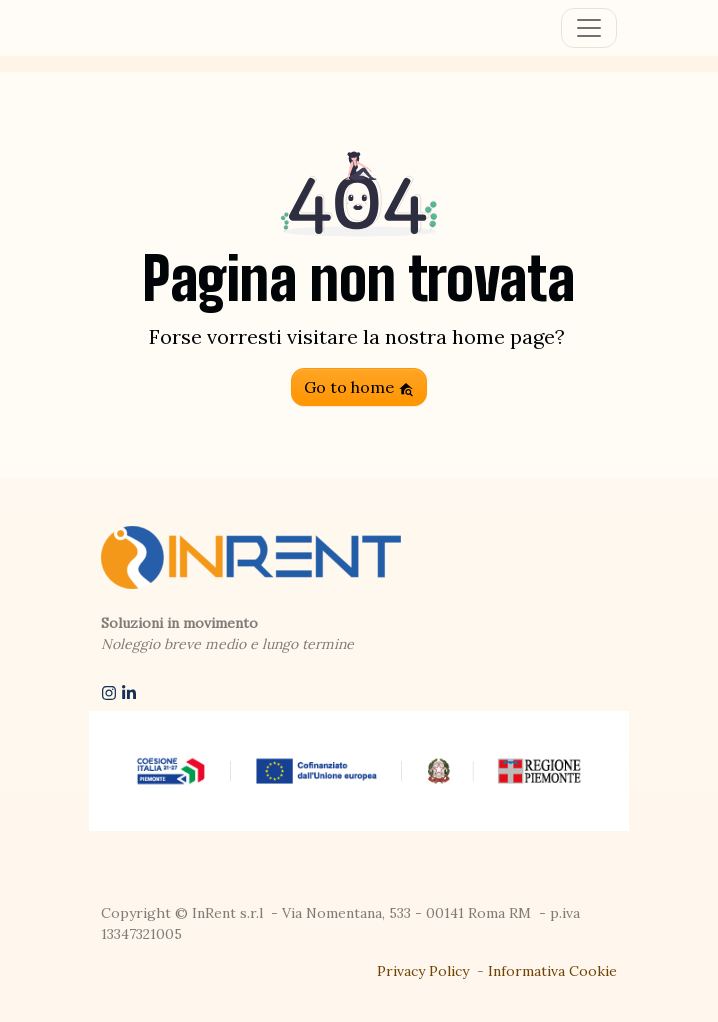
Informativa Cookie (552, 971)
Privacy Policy (423, 971)
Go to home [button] (359, 387)
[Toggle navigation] (589, 28)
